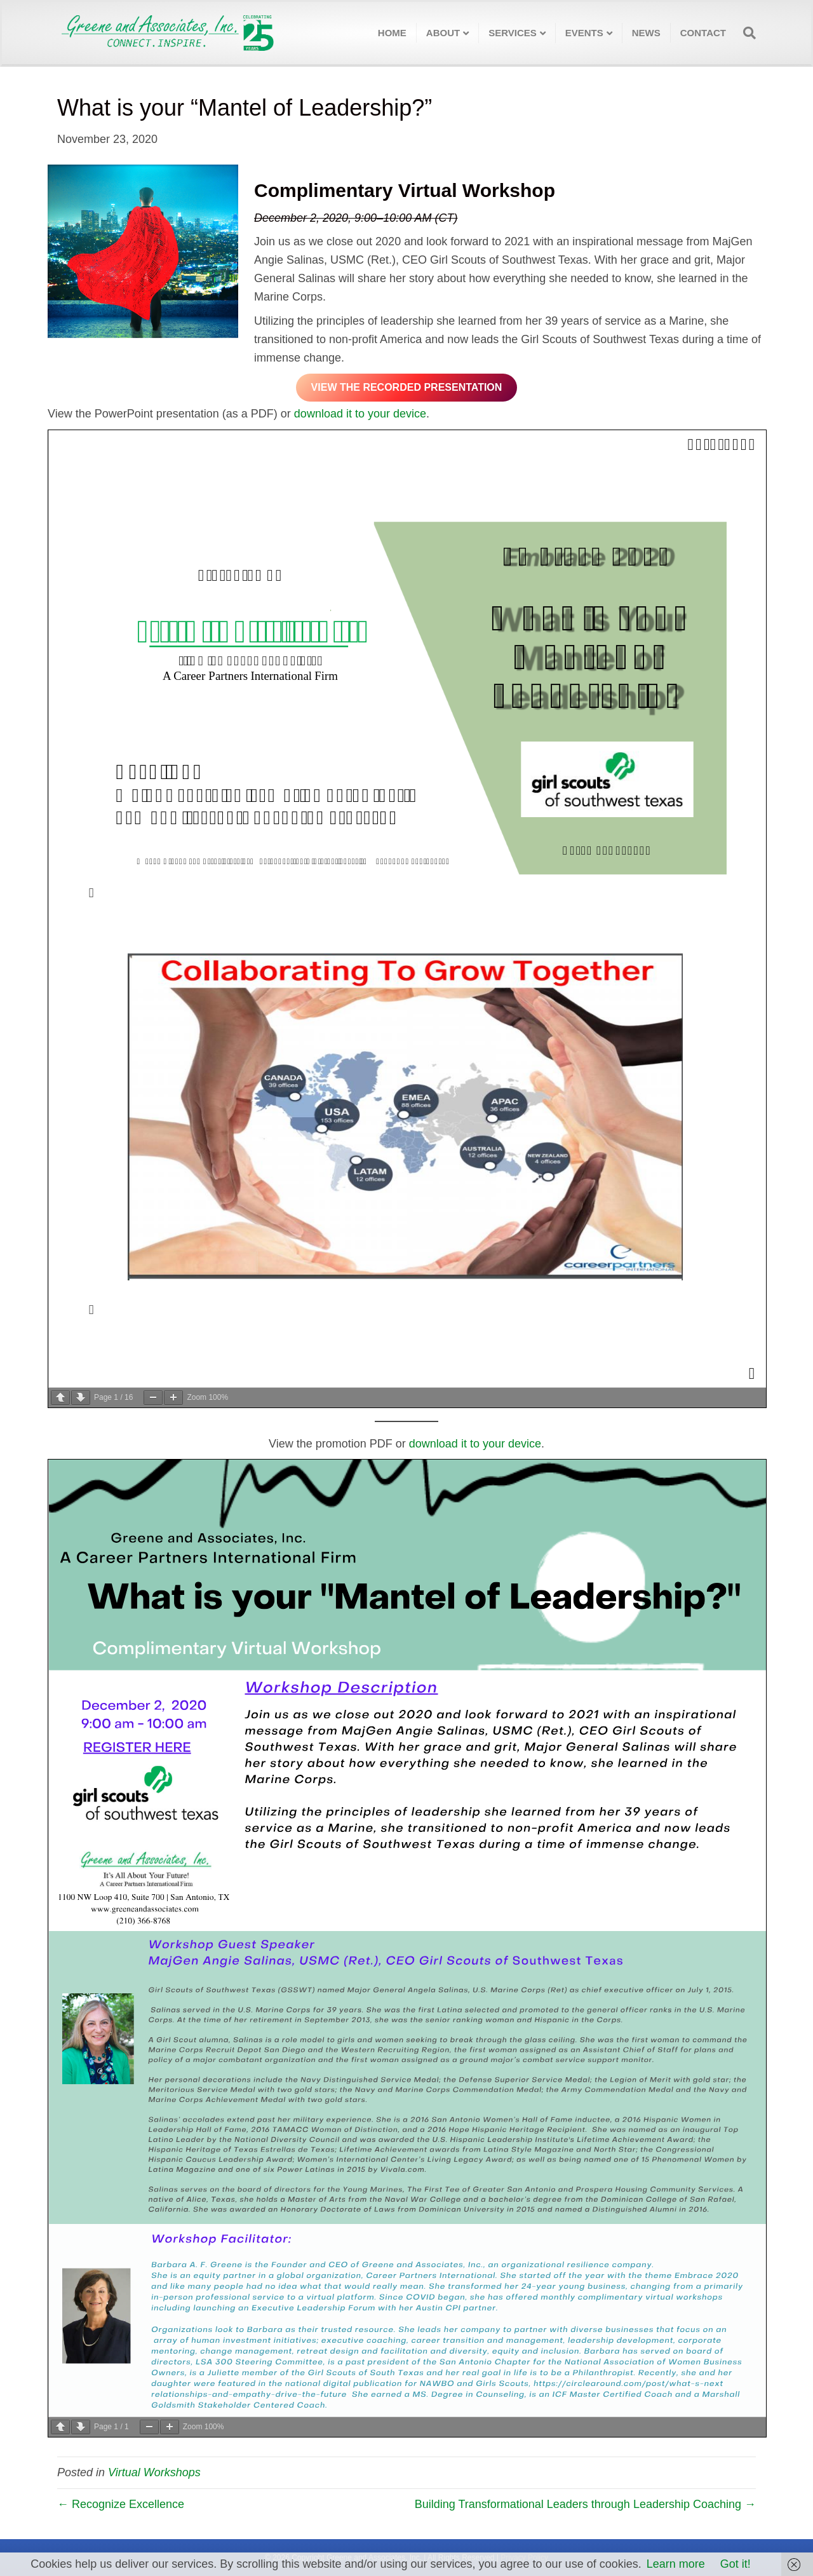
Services (512, 32)
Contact (703, 32)
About (443, 32)
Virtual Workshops (154, 2472)
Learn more (676, 2564)
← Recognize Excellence (120, 2504)
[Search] (746, 33)
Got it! (735, 2564)
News (646, 32)
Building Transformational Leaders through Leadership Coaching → (585, 2504)
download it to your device (360, 413)
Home (392, 32)
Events (584, 32)
